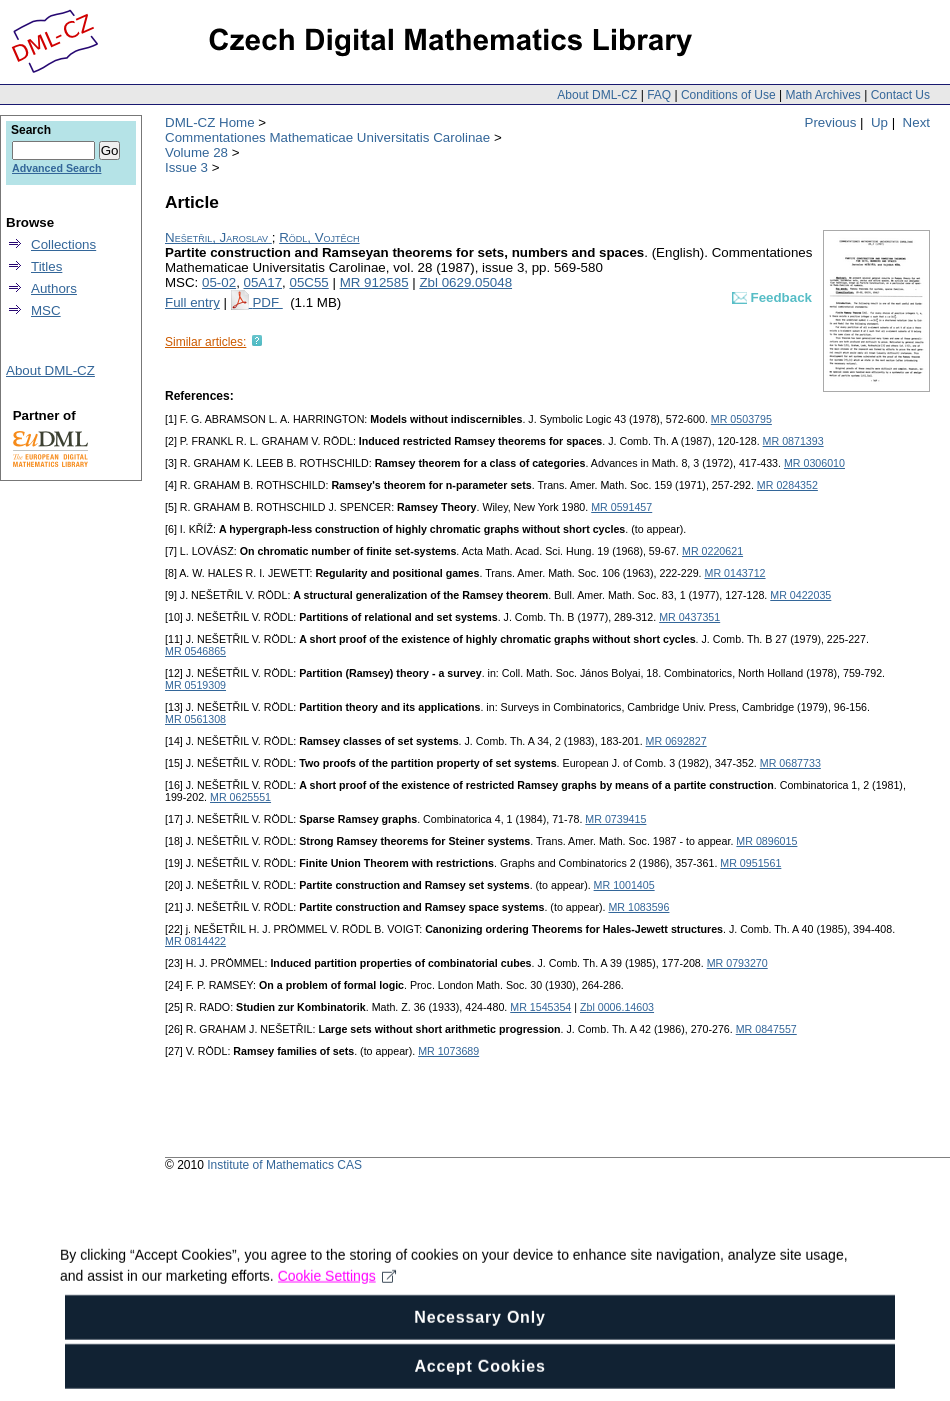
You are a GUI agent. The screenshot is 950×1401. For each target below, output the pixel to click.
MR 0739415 (615, 819)
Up (879, 122)
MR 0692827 (676, 741)
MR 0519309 (195, 685)
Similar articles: (205, 342)
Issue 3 (186, 167)
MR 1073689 (448, 1051)
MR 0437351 (689, 617)
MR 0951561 (750, 863)
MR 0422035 (800, 595)
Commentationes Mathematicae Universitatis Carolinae (327, 137)
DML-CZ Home (210, 122)
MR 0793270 (737, 963)
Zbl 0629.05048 (465, 282)
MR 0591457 (621, 507)
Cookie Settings (337, 1302)
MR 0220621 (712, 551)
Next (916, 122)
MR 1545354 (540, 1007)
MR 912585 (374, 282)
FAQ (659, 95)
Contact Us (900, 95)
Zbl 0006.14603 (617, 1007)
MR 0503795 (741, 419)
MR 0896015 (766, 841)
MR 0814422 (195, 941)
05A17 (263, 282)
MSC (46, 310)
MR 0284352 (787, 485)
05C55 (308, 282)
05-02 (219, 282)
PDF (267, 302)
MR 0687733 (790, 763)
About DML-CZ (597, 95)
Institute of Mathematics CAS (284, 1165)
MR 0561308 (195, 719)
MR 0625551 (240, 797)
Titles (46, 266)
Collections (63, 244)
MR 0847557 (766, 1029)
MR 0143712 (735, 573)
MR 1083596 (638, 907)
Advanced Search (56, 168)
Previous (831, 122)
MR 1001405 (624, 885)
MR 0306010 (814, 463)
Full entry (192, 302)
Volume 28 (196, 152)
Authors (54, 288)
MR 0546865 (195, 651)
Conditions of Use (728, 95)
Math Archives (822, 95)
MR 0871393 (793, 441)
